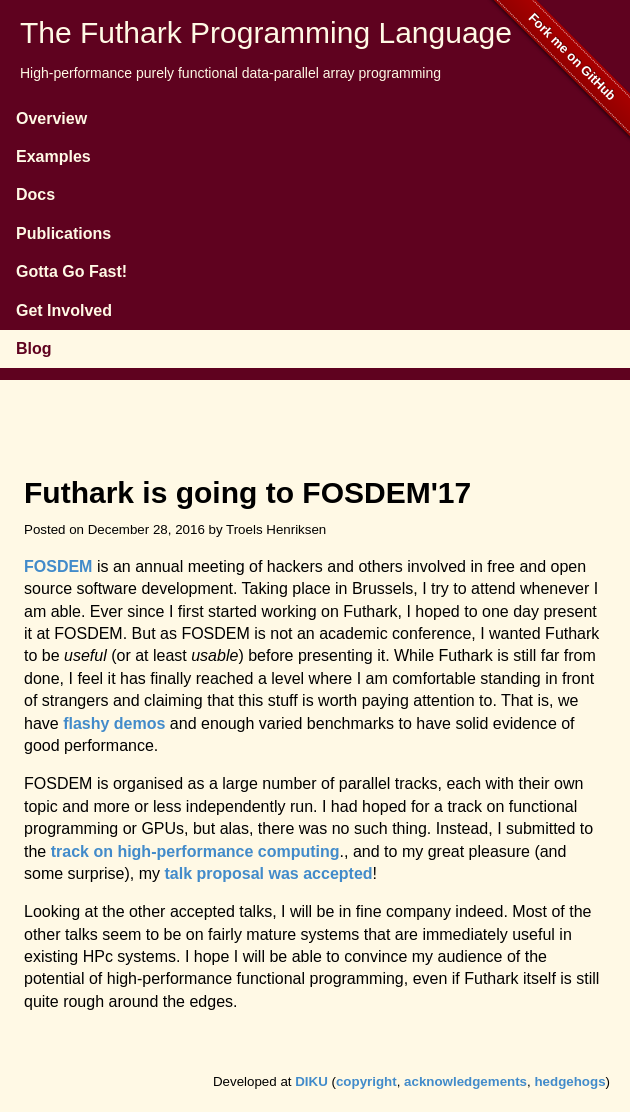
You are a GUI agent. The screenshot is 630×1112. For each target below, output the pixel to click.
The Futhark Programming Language (266, 32)
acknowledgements (465, 1081)
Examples (53, 156)
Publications (63, 233)
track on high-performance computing (195, 851)
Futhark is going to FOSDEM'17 (247, 492)
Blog (34, 348)
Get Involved (64, 310)
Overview (51, 118)
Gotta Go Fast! (71, 271)
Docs (35, 194)
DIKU (311, 1081)
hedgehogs (569, 1081)
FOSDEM (58, 566)
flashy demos (114, 723)
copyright (366, 1081)
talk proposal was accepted (268, 873)
